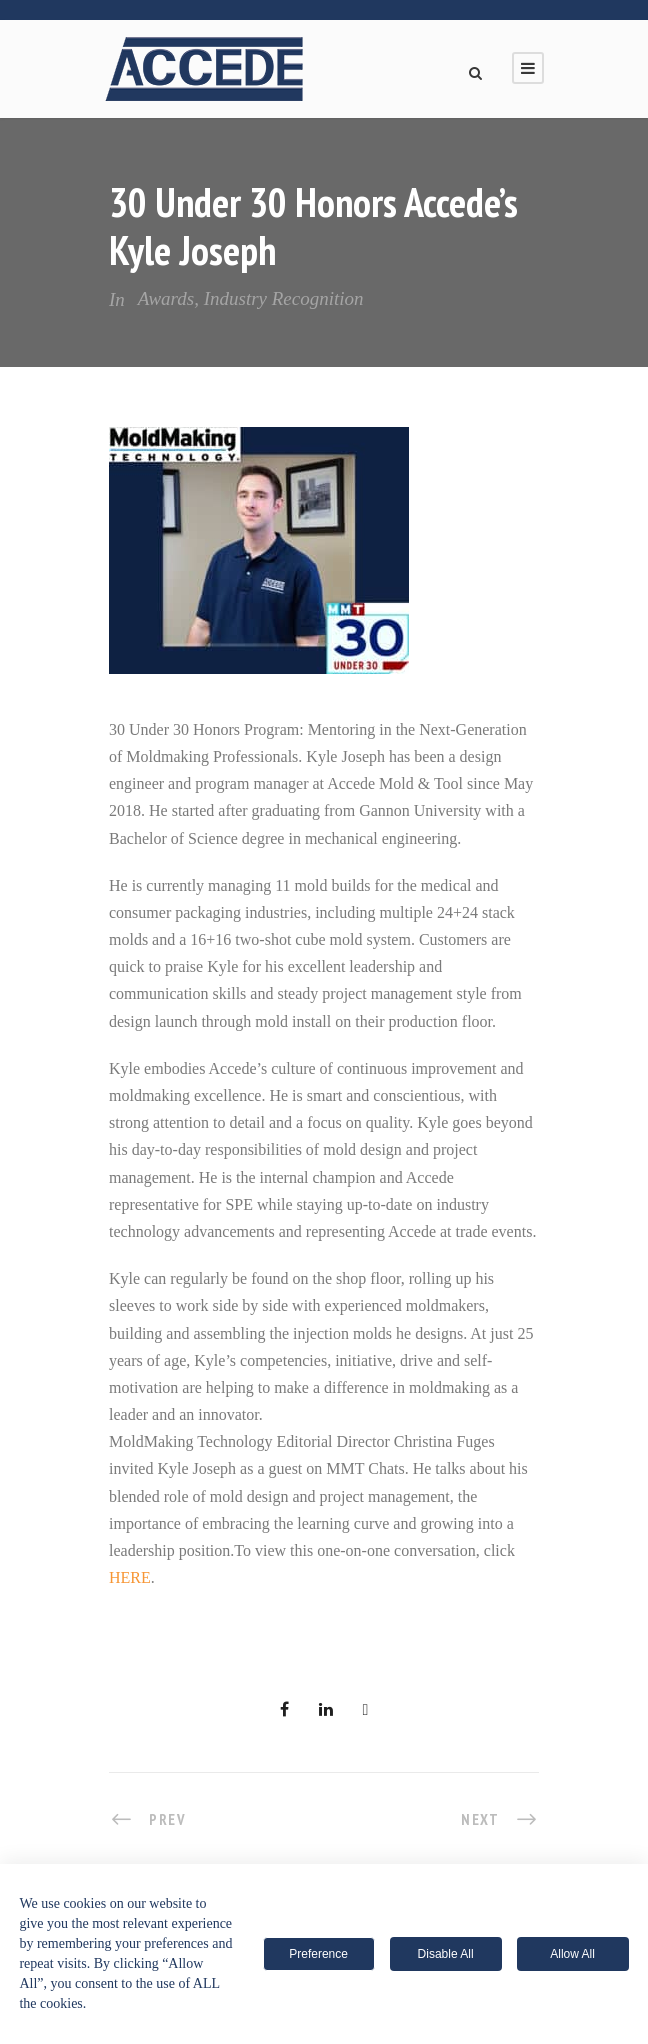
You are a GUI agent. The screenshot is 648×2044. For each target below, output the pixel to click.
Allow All (572, 1954)
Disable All (446, 1954)
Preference (318, 1954)
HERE (130, 1577)
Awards (166, 298)
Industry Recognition (284, 298)
